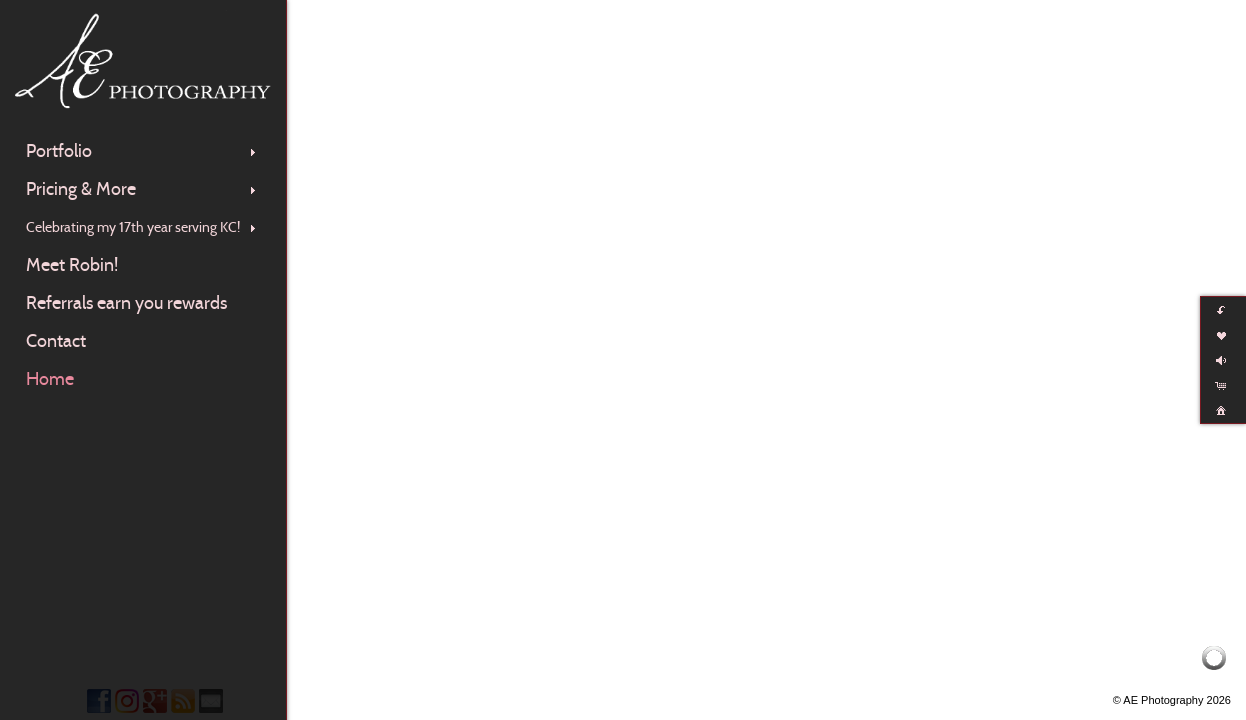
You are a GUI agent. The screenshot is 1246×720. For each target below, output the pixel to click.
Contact (56, 341)
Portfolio (143, 151)
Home (50, 379)
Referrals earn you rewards (126, 303)
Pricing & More (143, 189)
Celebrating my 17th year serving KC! (143, 227)
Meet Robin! (72, 265)
